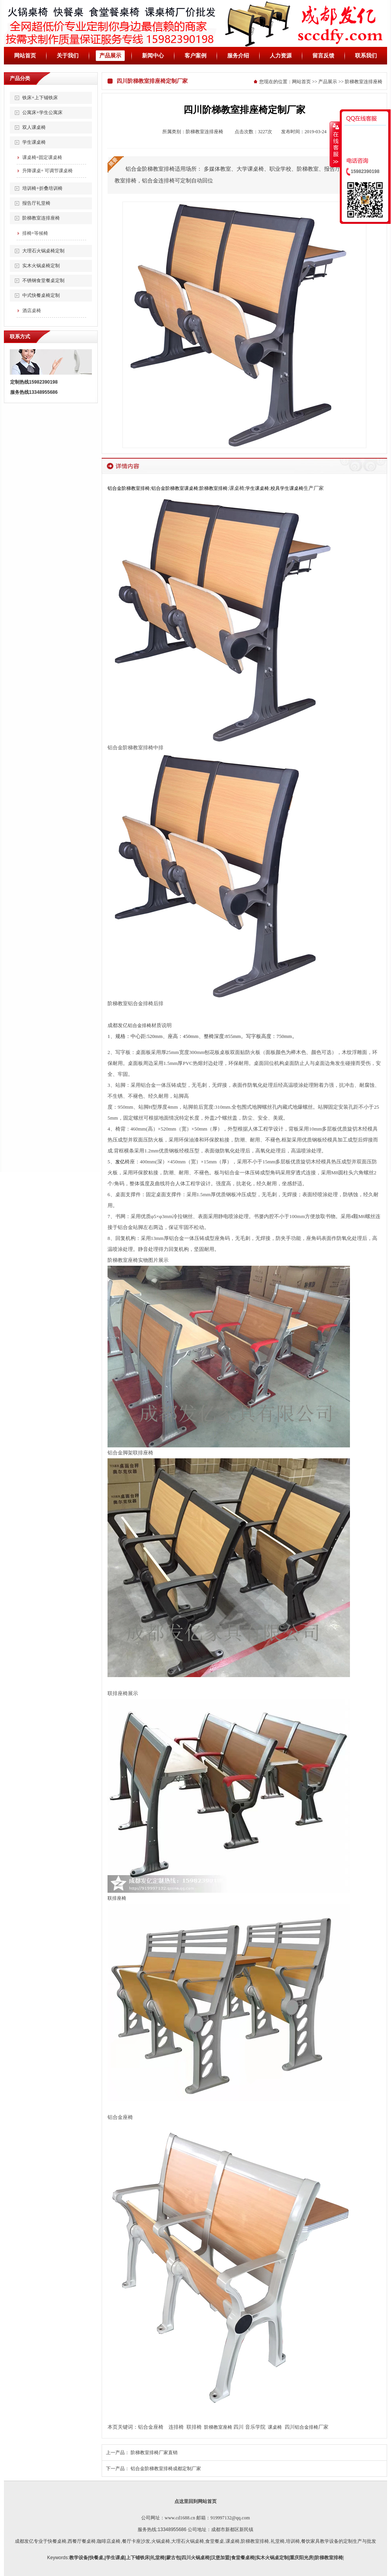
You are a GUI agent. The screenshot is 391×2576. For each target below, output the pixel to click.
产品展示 (110, 56)
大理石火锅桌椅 (187, 2541)
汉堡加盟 (220, 2557)
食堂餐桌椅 (243, 2557)
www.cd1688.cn (180, 2518)
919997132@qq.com (230, 2518)
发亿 (120, 1162)
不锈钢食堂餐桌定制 (43, 280)
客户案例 (195, 56)
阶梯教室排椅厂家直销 (154, 2452)
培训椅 (293, 2541)
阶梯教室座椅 (218, 2427)
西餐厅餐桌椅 (82, 2541)
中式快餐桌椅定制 (41, 295)
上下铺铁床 (137, 2557)
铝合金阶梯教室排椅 (129, 488)
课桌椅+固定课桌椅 (42, 157)
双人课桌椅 (34, 127)
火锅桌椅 (160, 2541)
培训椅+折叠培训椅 (42, 188)
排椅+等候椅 (35, 233)
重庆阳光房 (301, 2557)
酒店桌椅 (31, 310)
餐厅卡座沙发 (136, 2541)
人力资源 (281, 56)
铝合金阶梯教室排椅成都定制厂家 (166, 2468)
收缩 (335, 144)
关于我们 (68, 56)
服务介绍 (238, 56)
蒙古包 (173, 2557)
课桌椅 (275, 2427)
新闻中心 (153, 56)
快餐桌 (96, 2557)
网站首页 (25, 56)
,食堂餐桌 (214, 2541)
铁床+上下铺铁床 (40, 97)
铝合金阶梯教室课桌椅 (174, 488)
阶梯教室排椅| (329, 2557)
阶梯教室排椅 (213, 488)
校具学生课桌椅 (287, 488)
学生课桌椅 (34, 142)
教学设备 (78, 2557)
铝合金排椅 (139, 1025)
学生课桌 (115, 2557)
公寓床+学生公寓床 (42, 112)
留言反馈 (323, 56)
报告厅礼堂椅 (36, 203)
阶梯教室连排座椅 (41, 218)
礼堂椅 (278, 2541)
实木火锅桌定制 (272, 2557)
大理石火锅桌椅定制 (43, 251)
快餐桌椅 (57, 2541)
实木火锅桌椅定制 (41, 265)
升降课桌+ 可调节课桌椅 (47, 170)
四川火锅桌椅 (195, 2557)
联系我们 (366, 56)
